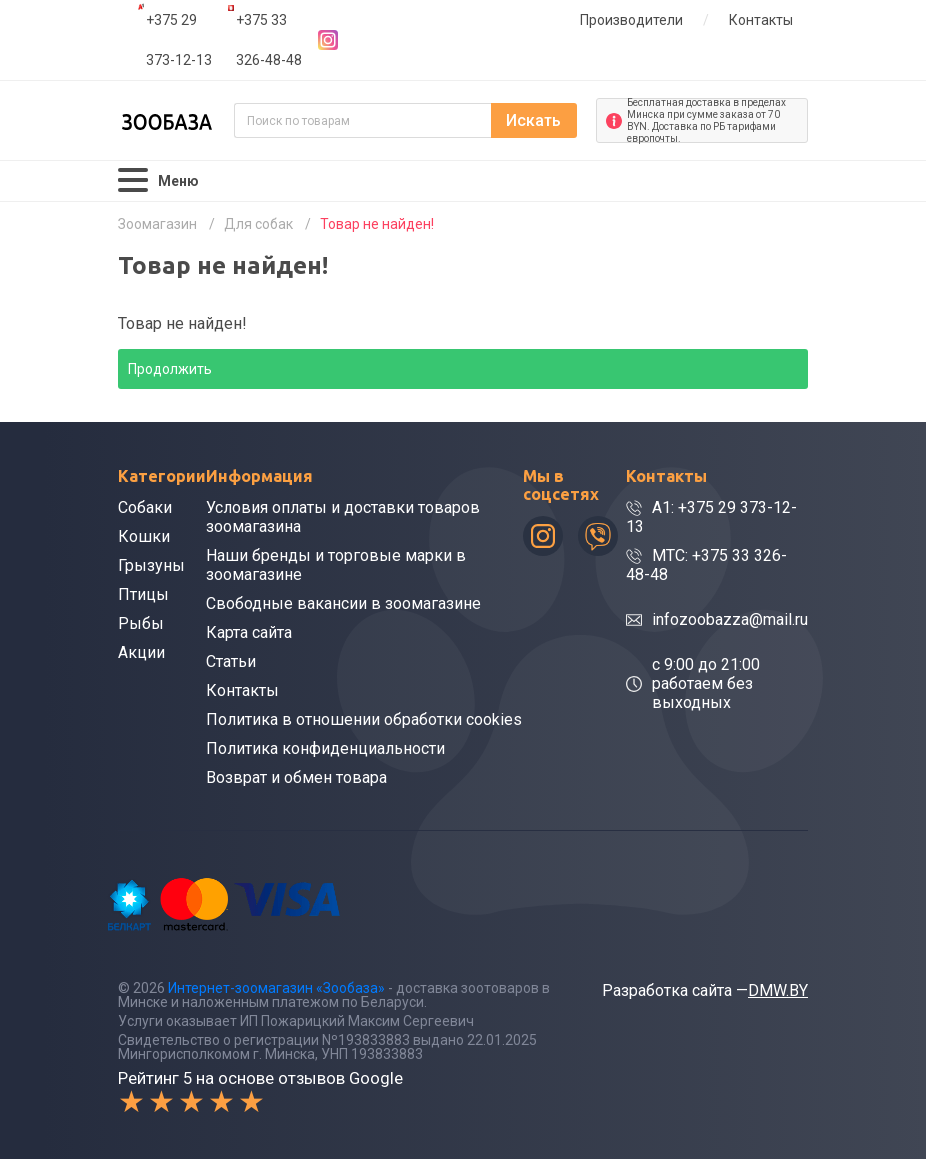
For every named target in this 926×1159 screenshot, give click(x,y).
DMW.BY (778, 990)
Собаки (145, 507)
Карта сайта (249, 632)
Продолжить (170, 369)
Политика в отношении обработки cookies (364, 719)
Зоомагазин (157, 224)
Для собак (258, 224)
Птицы (143, 594)
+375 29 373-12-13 (179, 40)
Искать (533, 120)
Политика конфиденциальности (325, 748)
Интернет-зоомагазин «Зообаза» (276, 988)
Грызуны (151, 565)
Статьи (231, 661)
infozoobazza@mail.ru (730, 619)
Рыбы (141, 623)
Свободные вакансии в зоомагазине (343, 603)
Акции (141, 652)
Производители (631, 20)
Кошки (144, 536)
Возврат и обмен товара (296, 777)
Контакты (761, 20)
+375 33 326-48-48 (269, 40)
